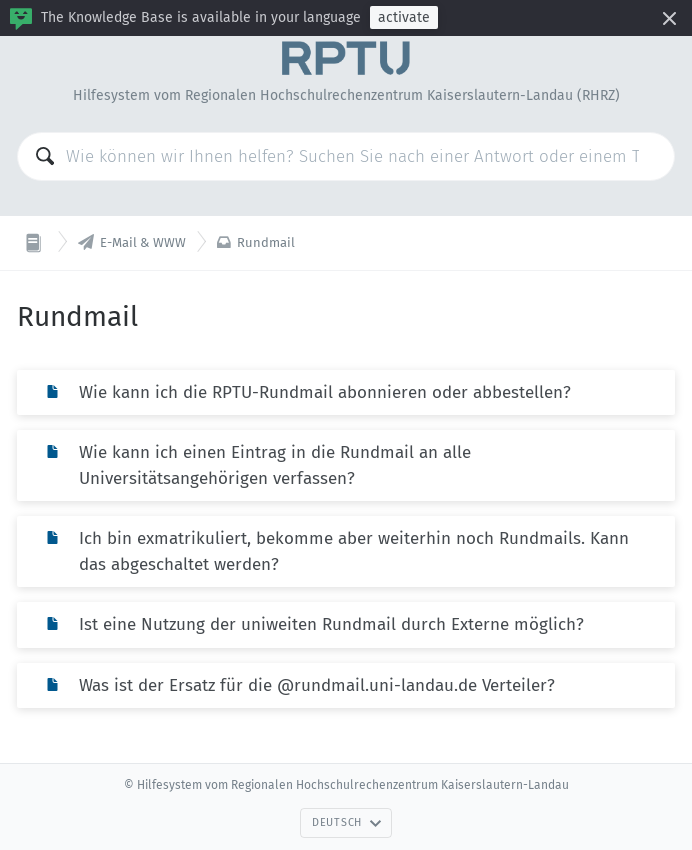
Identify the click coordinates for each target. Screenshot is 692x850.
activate (404, 17)
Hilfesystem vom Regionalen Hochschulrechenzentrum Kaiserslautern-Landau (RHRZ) (346, 95)
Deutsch (347, 822)
